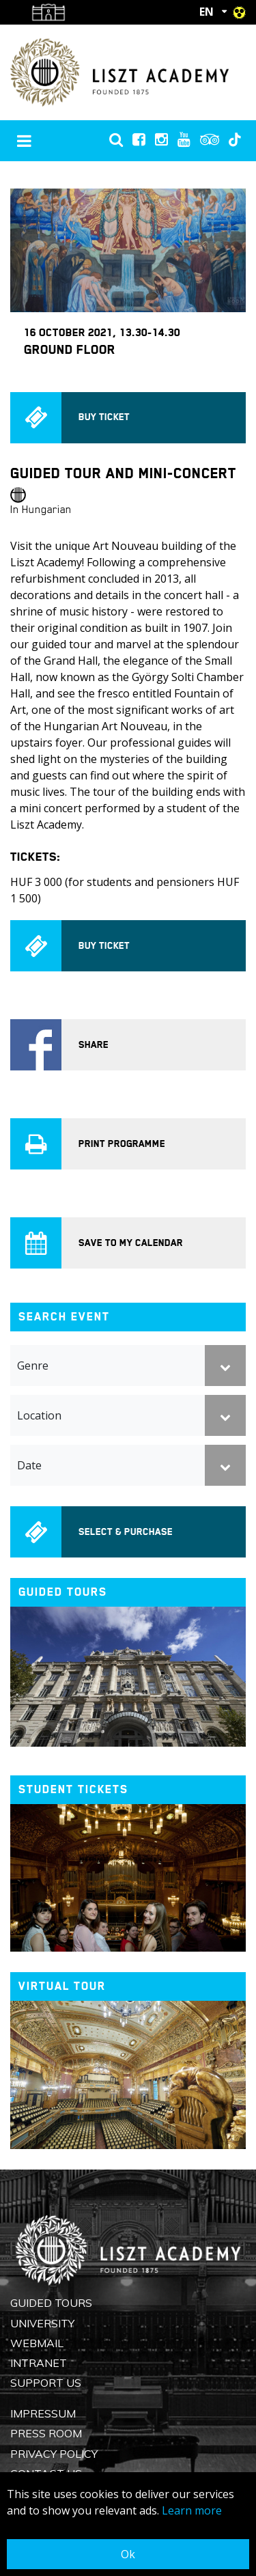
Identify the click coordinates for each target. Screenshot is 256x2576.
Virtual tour (62, 1986)
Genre (32, 1365)
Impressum (43, 2413)
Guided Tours (51, 2303)
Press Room (46, 2433)
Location (39, 1415)
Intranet (38, 2363)
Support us (45, 2383)
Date (29, 1465)
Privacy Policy (54, 2454)
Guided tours (62, 1591)
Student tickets (73, 1789)
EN (206, 11)
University (42, 2323)
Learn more (192, 2510)
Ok (128, 2554)
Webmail (36, 2343)
